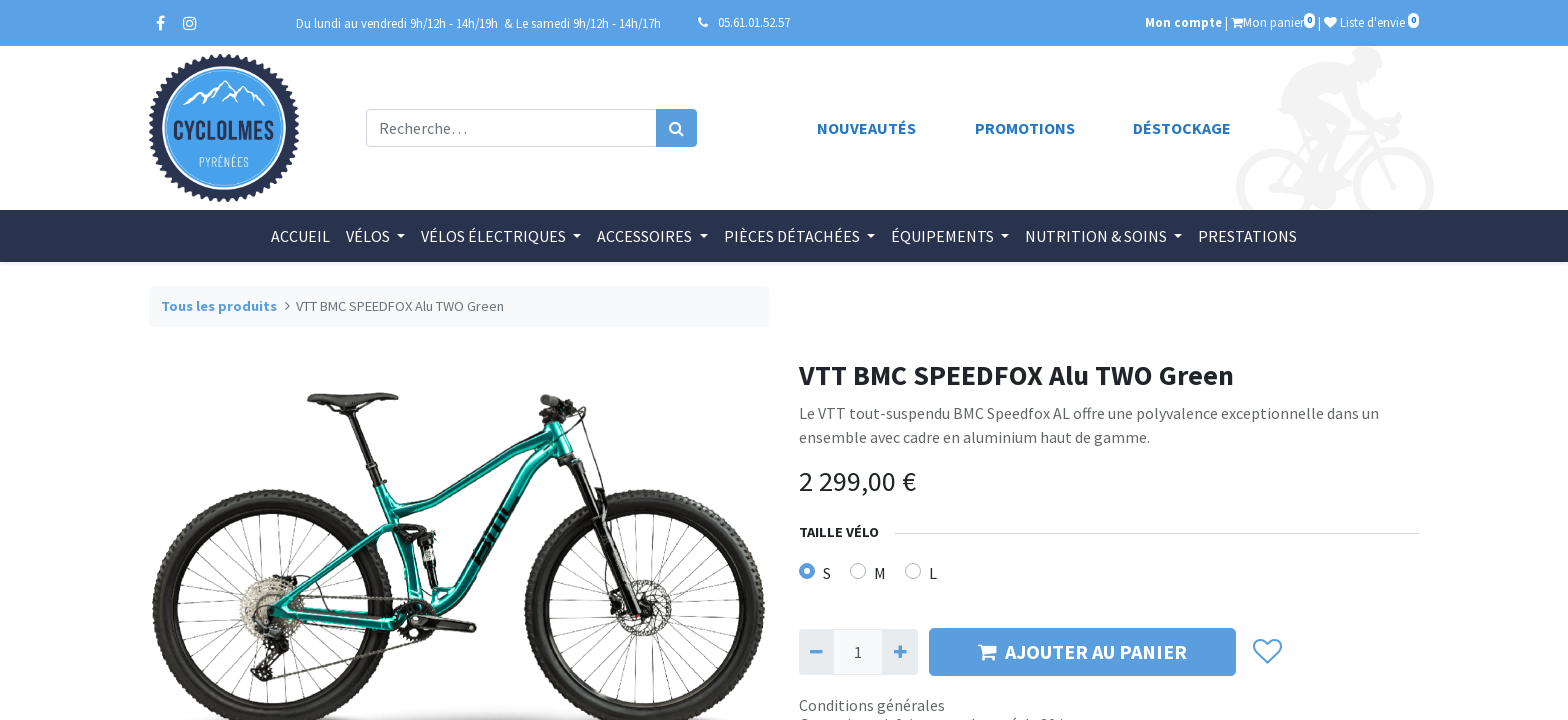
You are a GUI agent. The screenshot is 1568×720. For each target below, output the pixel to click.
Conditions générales (872, 705)
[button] (1266, 652)
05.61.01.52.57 (754, 22)
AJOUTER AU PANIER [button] (1082, 651)
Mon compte (1183, 22)
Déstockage (1182, 128)
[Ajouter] (899, 652)
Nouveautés (866, 128)
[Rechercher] (676, 128)
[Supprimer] (816, 652)
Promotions (1025, 128)
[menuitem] (300, 236)
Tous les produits (219, 306)
